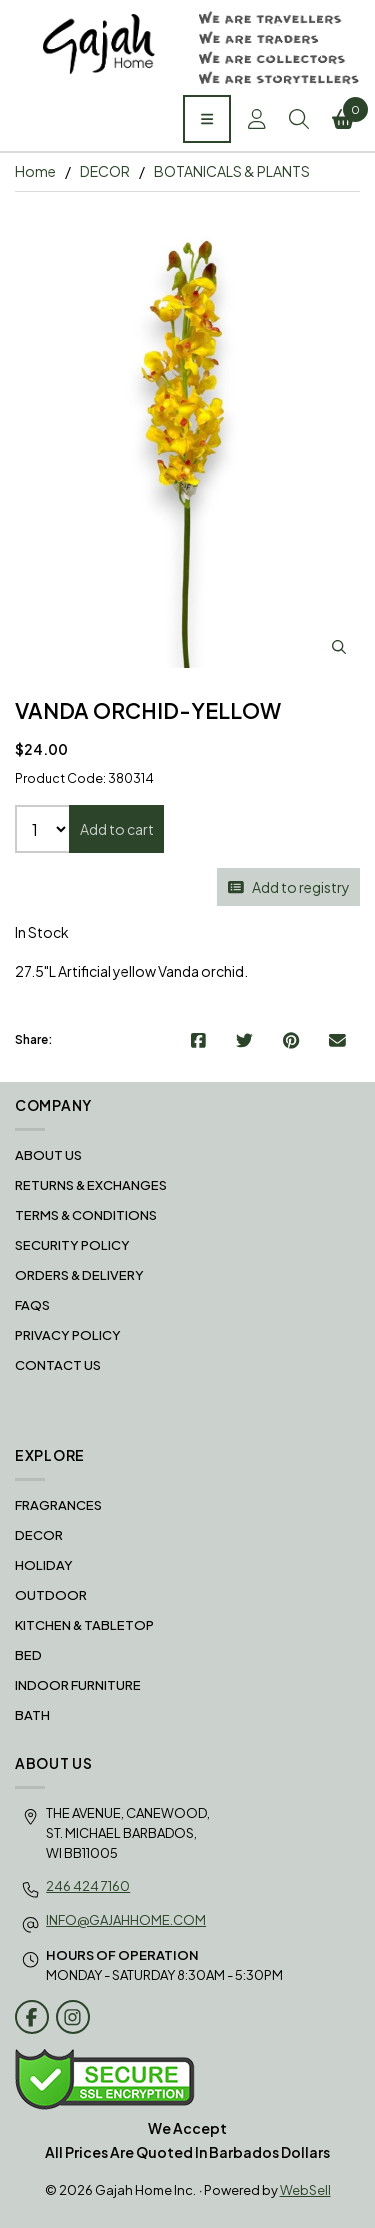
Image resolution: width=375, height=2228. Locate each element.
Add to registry (289, 887)
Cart (346, 113)
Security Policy (72, 1245)
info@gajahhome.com (126, 1920)
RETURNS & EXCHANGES (91, 1185)
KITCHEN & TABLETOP (84, 1625)
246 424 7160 (88, 1886)
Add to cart (117, 829)
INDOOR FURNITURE (78, 1685)
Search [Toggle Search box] (299, 119)
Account (257, 119)
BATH (32, 1715)
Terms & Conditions (86, 1215)
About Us (48, 1155)
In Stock (42, 932)
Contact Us (58, 1365)
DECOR (105, 171)
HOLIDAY (44, 1565)
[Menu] (207, 119)
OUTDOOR (51, 1595)
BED (28, 1655)
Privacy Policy (68, 1335)
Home (35, 171)
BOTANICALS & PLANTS (232, 171)
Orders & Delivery (79, 1275)
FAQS (32, 1305)
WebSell (305, 2190)
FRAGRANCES (58, 1505)
